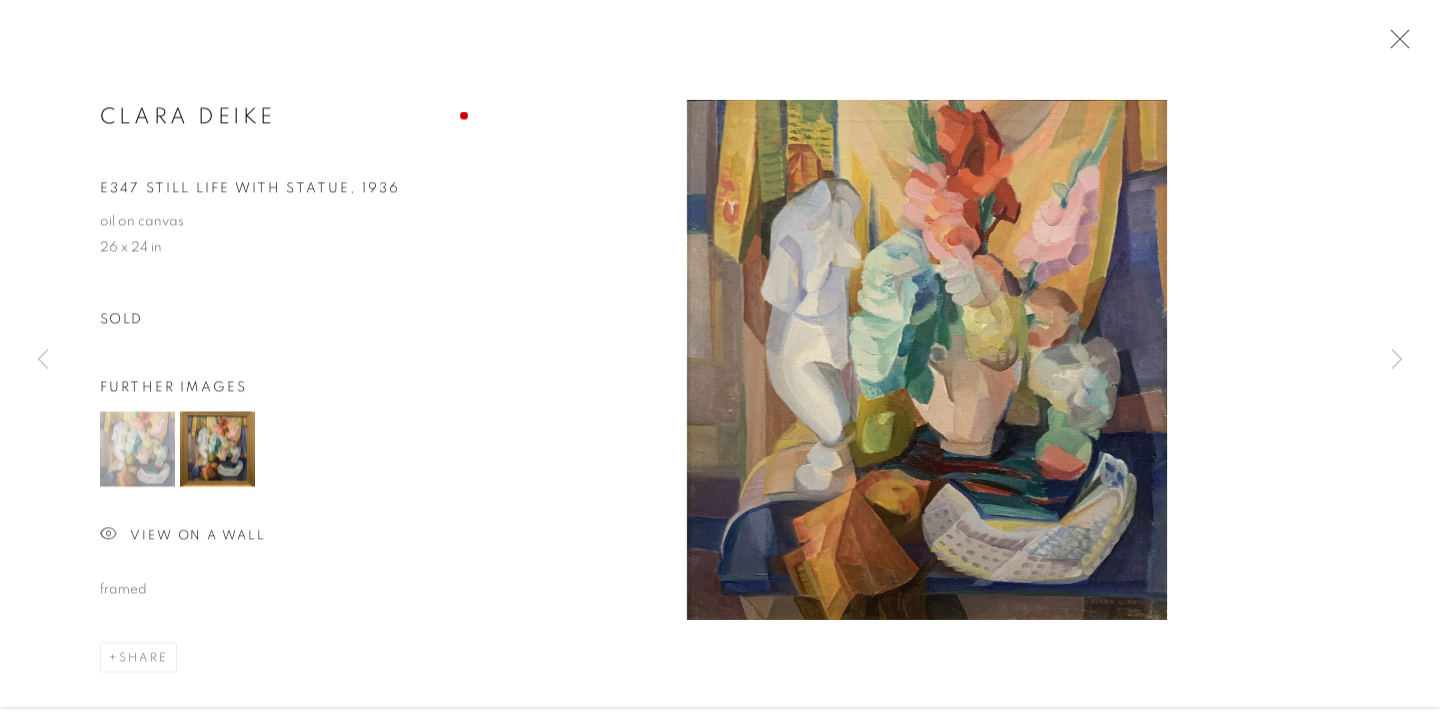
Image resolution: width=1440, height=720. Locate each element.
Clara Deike (188, 118)
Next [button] (1397, 360)
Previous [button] (43, 360)
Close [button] (1395, 45)
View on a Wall (183, 537)
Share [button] (143, 659)
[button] (137, 450)
